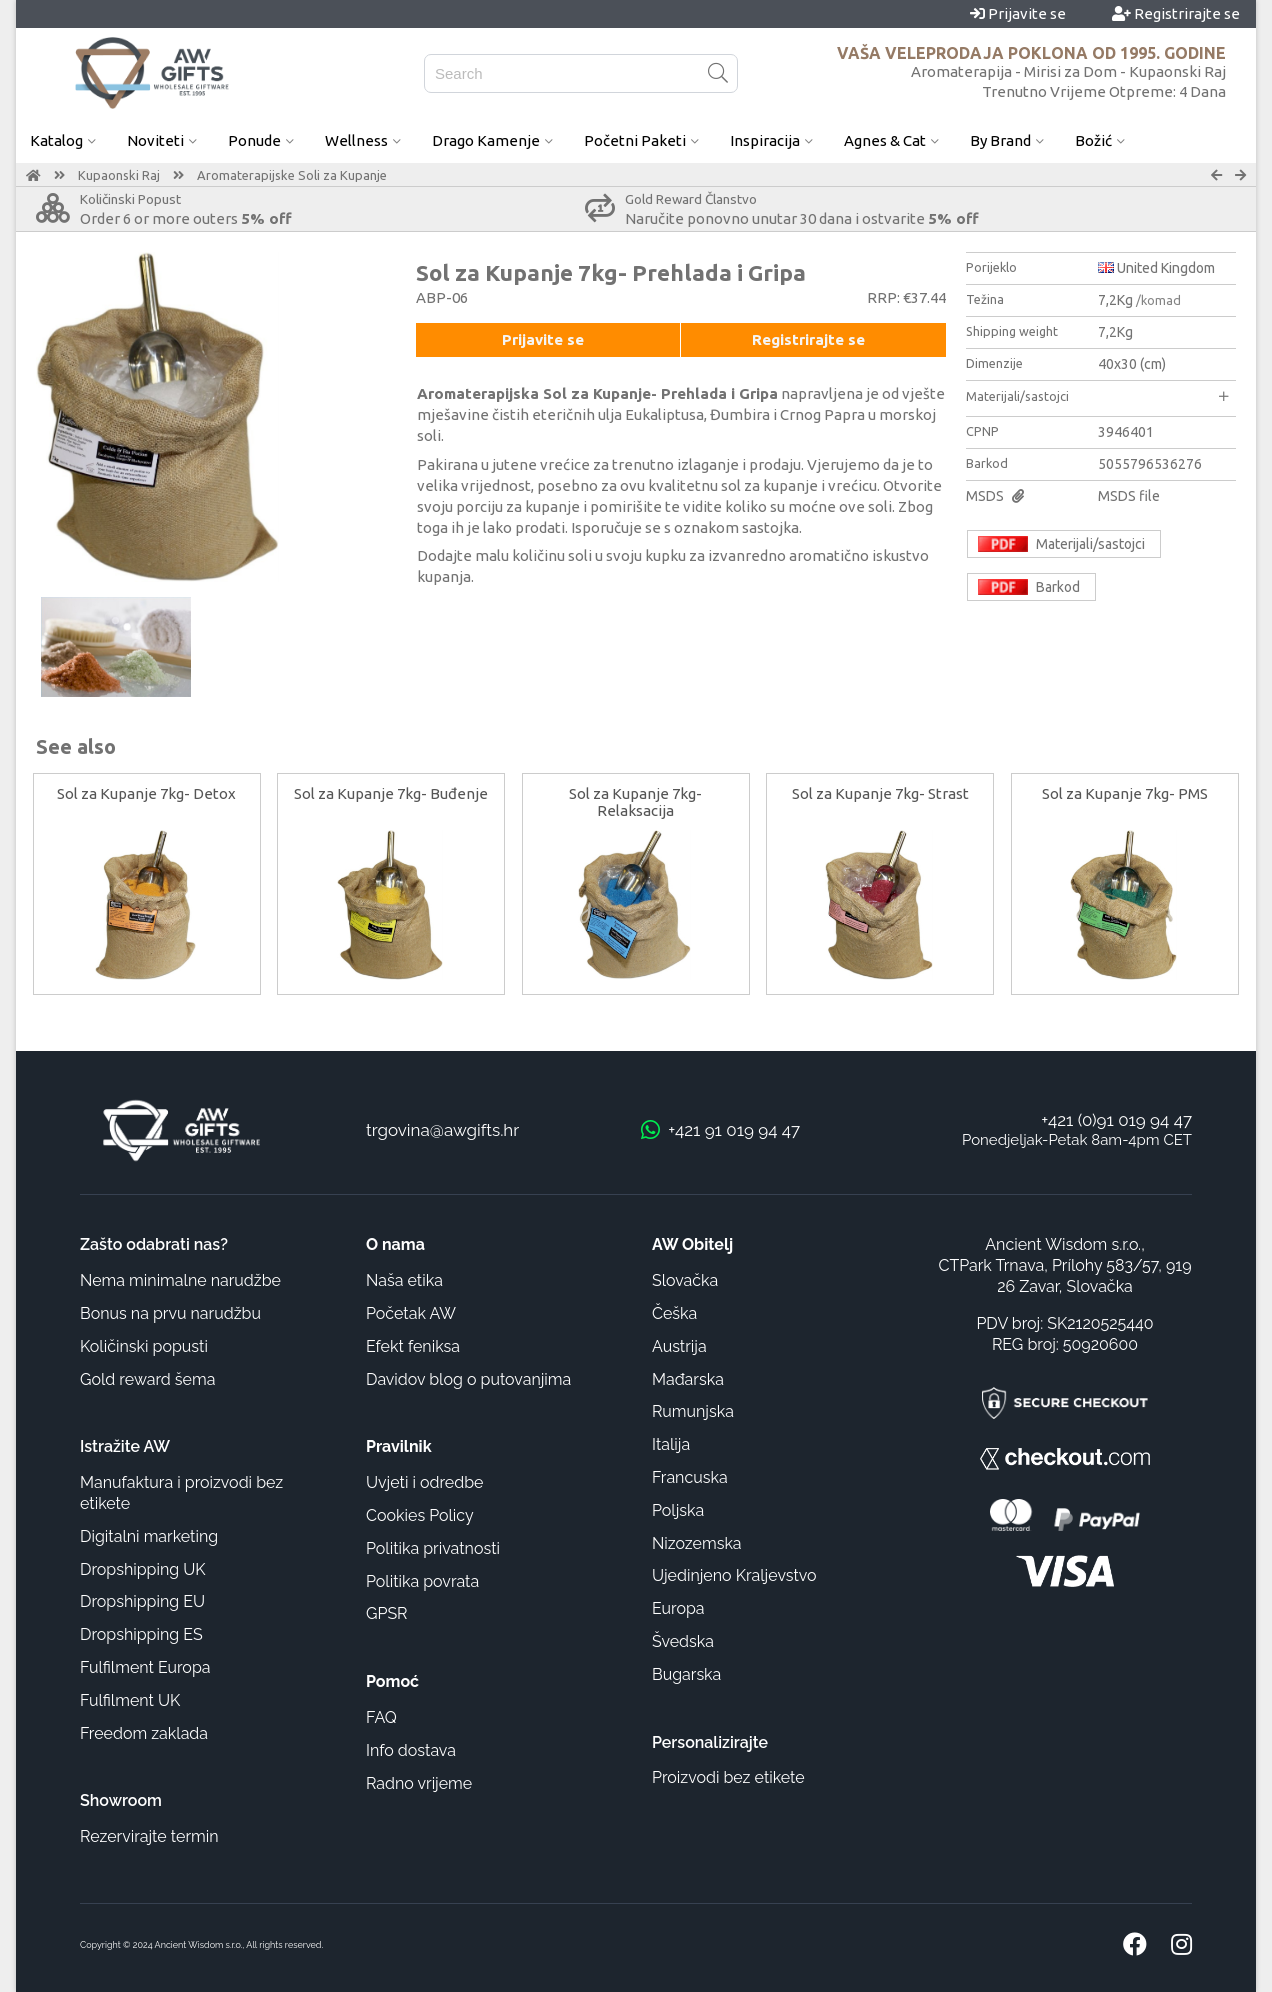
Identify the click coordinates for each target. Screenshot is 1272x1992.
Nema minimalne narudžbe (180, 1280)
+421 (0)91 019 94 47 (1116, 1120)
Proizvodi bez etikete (728, 1777)
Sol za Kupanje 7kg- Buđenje (391, 793)
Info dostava (411, 1750)
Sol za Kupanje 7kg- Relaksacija (635, 802)
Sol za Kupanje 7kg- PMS (1125, 793)
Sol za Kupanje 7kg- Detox (146, 793)
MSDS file (1129, 496)
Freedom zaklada (144, 1733)
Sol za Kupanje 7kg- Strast (880, 793)
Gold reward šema (147, 1379)
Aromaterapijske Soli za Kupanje (292, 175)
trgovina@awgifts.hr (442, 1130)
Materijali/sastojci (1097, 396)
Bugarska (686, 1674)
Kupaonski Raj (119, 175)
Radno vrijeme (419, 1783)
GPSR (387, 1613)
